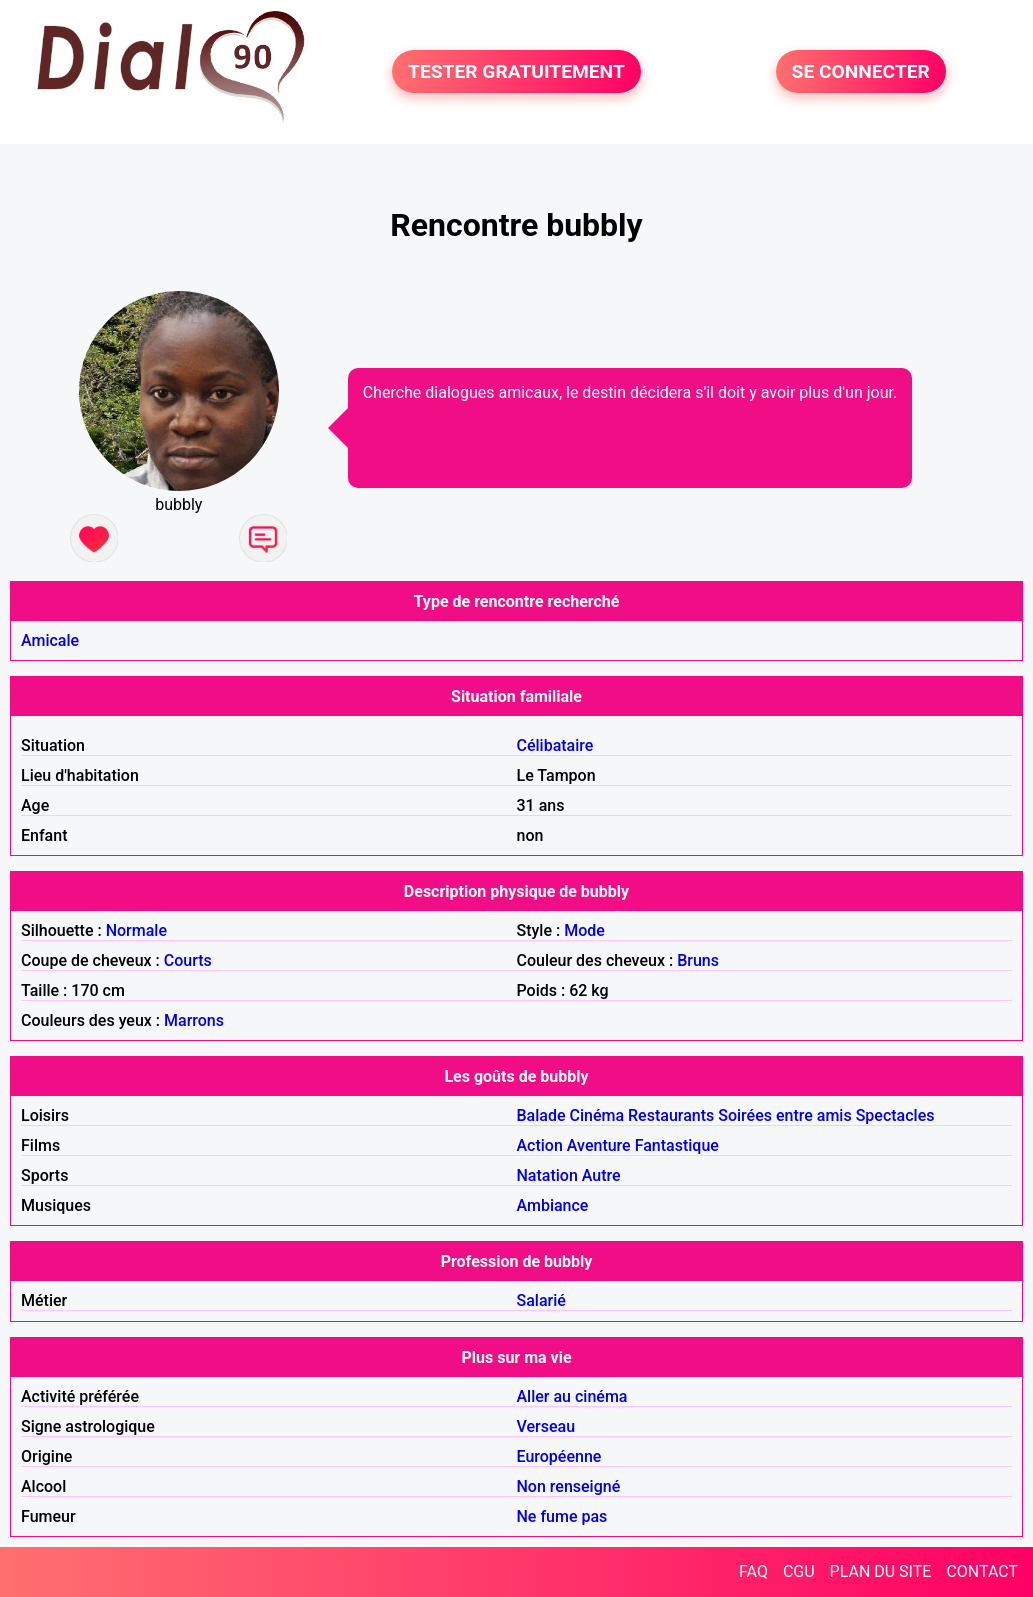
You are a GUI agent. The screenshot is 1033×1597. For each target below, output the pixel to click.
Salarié (541, 1300)
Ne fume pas (562, 1516)
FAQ (753, 1571)
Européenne (559, 1456)
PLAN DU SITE (881, 1571)
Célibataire (555, 745)
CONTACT (982, 1571)
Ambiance (553, 1205)
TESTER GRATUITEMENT (516, 71)
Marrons (194, 1020)
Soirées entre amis (784, 1115)
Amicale (50, 640)
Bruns (698, 960)
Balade (541, 1115)
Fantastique (677, 1145)
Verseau (546, 1426)
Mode (584, 930)
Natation (547, 1175)
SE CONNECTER (861, 71)
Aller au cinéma (572, 1396)
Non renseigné (569, 1486)
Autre (601, 1175)
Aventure (599, 1145)
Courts (188, 960)
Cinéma (597, 1115)
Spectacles (895, 1115)
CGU (799, 1571)
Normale (136, 930)
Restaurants (671, 1115)
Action (540, 1145)
